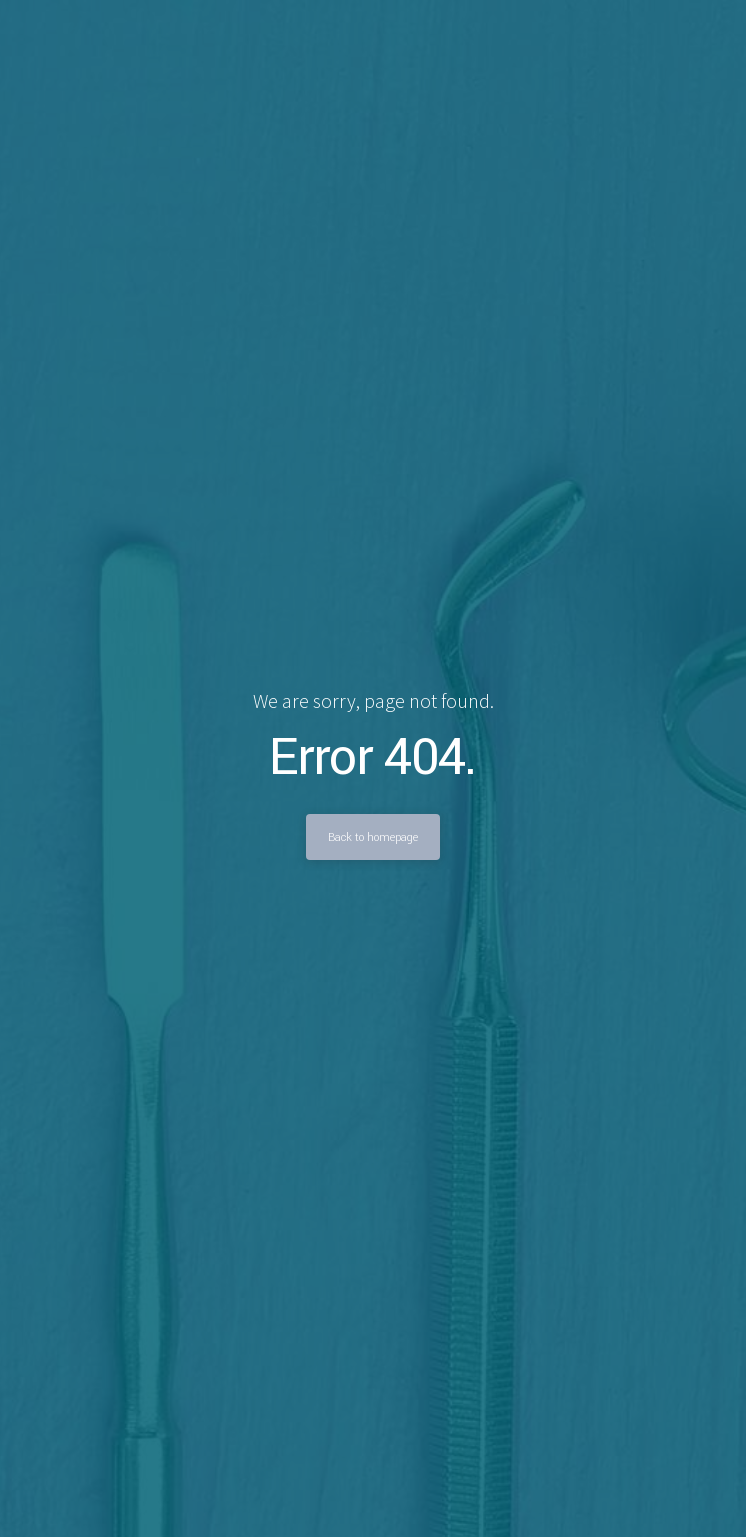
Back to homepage (373, 837)
